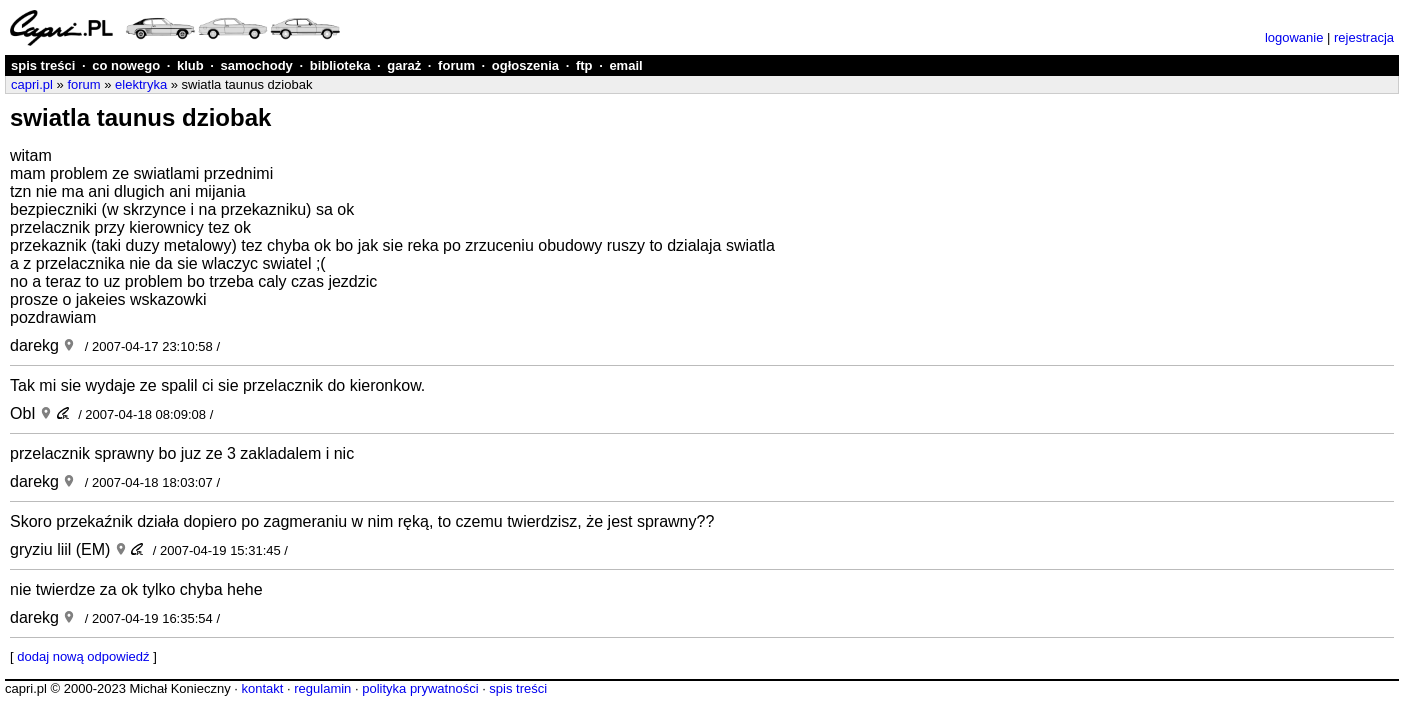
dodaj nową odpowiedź (83, 656)
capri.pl (32, 84)
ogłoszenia (525, 65)
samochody (257, 65)
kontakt (262, 688)
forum (456, 65)
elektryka (141, 84)
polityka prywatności (420, 688)
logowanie (1294, 37)
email (625, 65)
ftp (584, 65)
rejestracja (1364, 37)
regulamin (322, 688)
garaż (404, 65)
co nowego (126, 65)
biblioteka (340, 65)
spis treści (43, 65)
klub (190, 65)
